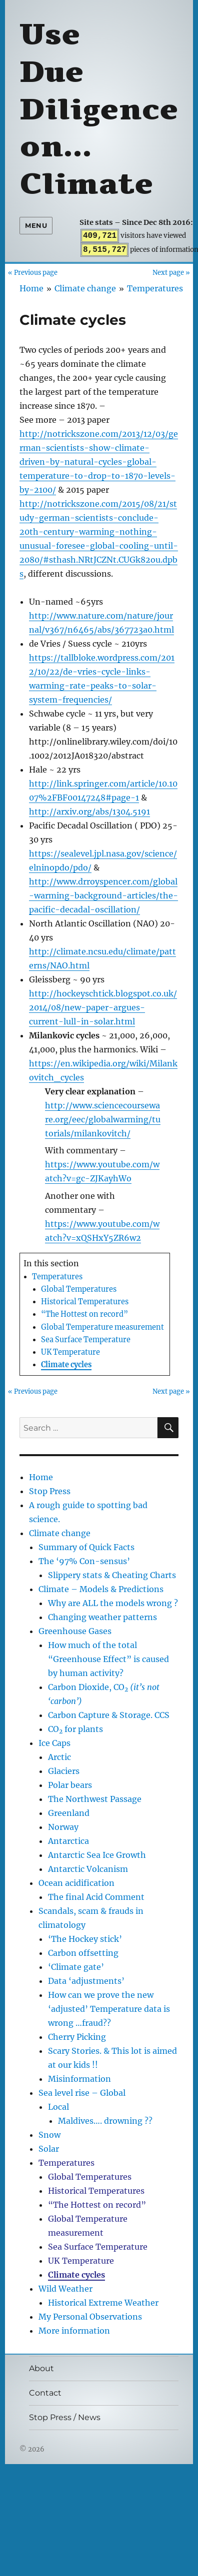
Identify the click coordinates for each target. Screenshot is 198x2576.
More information (74, 2331)
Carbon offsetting (83, 1953)
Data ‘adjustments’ (86, 1981)
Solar (48, 2149)
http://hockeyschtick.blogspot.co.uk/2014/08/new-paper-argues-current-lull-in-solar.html (103, 1007)
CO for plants (75, 1729)
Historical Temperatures (84, 1301)
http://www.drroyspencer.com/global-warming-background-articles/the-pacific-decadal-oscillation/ (103, 895)
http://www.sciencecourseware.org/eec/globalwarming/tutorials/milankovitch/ (102, 1119)
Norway (63, 1827)
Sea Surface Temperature (85, 1339)
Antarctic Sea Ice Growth (97, 1855)
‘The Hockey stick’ (85, 1939)
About (41, 2368)
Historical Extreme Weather (103, 2303)
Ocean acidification (76, 1883)
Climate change (85, 288)
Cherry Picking (77, 2037)
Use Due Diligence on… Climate (99, 109)
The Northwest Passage (95, 1799)
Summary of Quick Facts (86, 1547)
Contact (45, 2393)
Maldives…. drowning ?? (105, 2121)
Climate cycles (66, 1364)
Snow (49, 2135)
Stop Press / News (64, 2417)
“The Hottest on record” (84, 1314)
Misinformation (79, 2079)
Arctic (59, 1757)
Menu (36, 225)
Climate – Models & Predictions (101, 1589)
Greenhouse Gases (75, 1631)
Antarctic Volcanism (88, 1869)
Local (58, 2107)
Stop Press (49, 1491)
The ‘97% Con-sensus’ (84, 1561)
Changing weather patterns (102, 1617)
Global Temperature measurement (102, 1327)
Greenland (69, 1813)
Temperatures (155, 288)
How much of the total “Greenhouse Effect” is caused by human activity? (108, 1659)
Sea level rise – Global (82, 2093)
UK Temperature (70, 1352)
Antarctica (68, 1841)
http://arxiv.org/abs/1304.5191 (89, 812)
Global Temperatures (78, 1289)
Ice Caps (54, 1743)
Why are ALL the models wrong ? (113, 1603)
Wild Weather (65, 2289)
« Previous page (33, 272)
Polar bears (70, 1785)
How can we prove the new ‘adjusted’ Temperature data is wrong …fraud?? (109, 2009)
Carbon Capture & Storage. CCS (109, 1715)
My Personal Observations (90, 2317)
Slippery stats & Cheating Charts (112, 1575)
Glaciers (64, 1771)
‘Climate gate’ (76, 1967)
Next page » (171, 272)
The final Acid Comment (96, 1897)
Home (32, 288)
